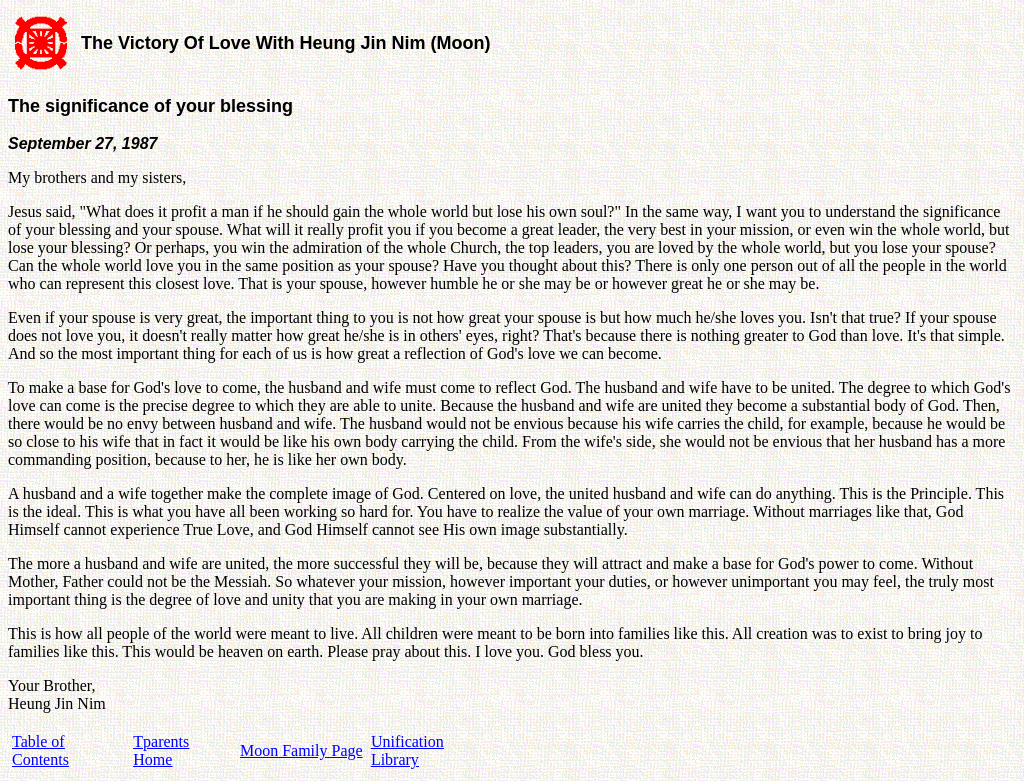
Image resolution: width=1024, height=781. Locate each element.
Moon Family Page (301, 750)
